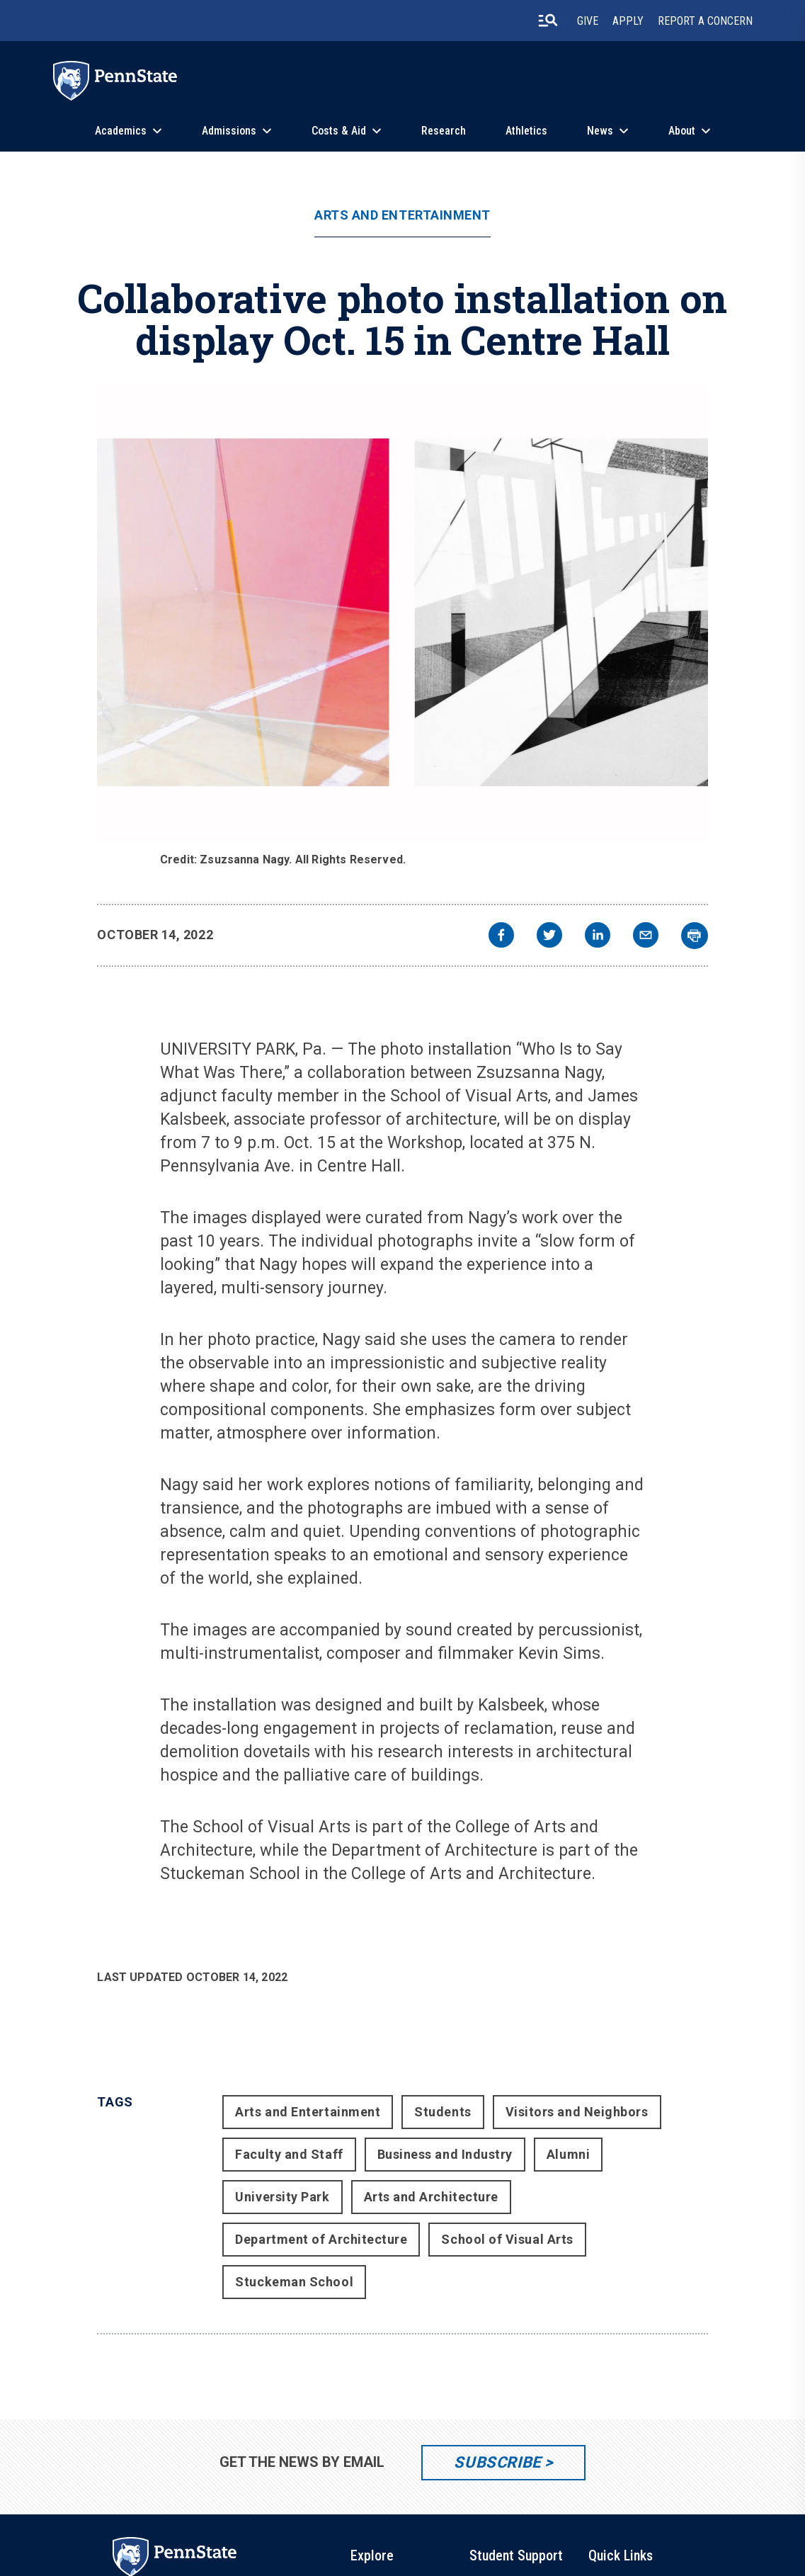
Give (587, 21)
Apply (628, 21)
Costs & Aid (339, 130)
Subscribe (497, 2462)
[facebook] (501, 936)
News (600, 130)
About (681, 130)
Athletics (526, 130)
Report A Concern (705, 21)
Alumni (568, 2154)
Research (443, 130)
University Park (282, 2196)
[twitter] (549, 936)
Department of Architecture (321, 2239)
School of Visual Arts (507, 2239)
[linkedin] (597, 936)
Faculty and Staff (289, 2154)
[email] (645, 936)
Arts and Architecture (431, 2196)
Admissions (229, 130)
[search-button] (548, 20)
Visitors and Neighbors (577, 2111)
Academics (121, 130)
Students (442, 2111)
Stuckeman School (294, 2281)
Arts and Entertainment (402, 215)
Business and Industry (445, 2154)
